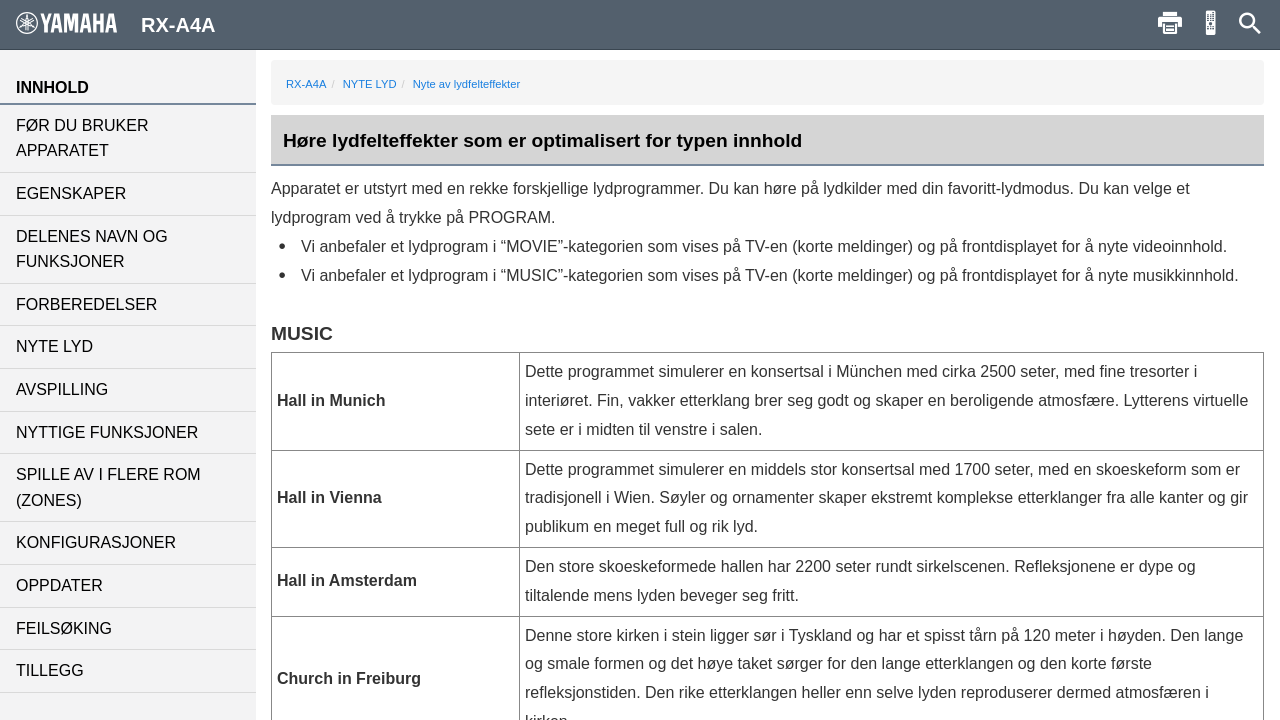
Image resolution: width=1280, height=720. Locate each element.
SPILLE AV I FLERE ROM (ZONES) (108, 487)
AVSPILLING (62, 389)
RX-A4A (306, 84)
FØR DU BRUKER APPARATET (82, 138)
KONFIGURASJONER (96, 542)
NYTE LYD (54, 346)
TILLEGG (50, 670)
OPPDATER (59, 585)
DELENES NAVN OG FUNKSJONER (92, 249)
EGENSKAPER (71, 193)
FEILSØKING (64, 628)
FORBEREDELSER (86, 304)
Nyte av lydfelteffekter (466, 84)
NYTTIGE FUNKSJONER (107, 432)
